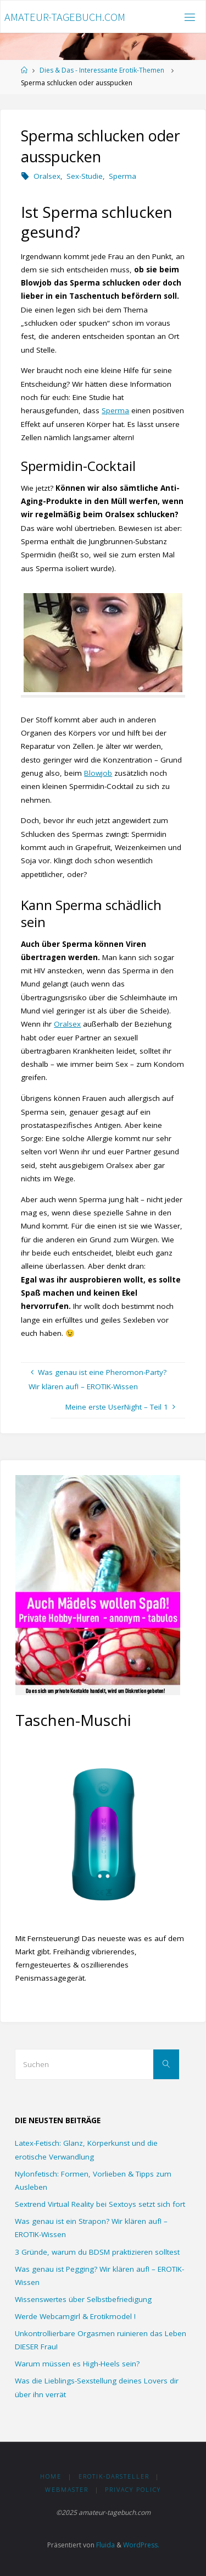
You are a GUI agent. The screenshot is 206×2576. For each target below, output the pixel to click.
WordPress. (141, 2545)
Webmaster (66, 2489)
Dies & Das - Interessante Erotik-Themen (102, 70)
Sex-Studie (84, 176)
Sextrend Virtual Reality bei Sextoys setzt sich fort (100, 2204)
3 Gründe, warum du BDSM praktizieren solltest (97, 2252)
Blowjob (98, 773)
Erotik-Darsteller (114, 2476)
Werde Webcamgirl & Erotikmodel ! (75, 2316)
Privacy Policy (133, 2489)
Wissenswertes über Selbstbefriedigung (83, 2299)
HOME (51, 2476)
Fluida (104, 2545)
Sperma (122, 176)
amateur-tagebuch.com (64, 17)
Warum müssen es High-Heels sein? (77, 2364)
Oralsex (47, 176)
